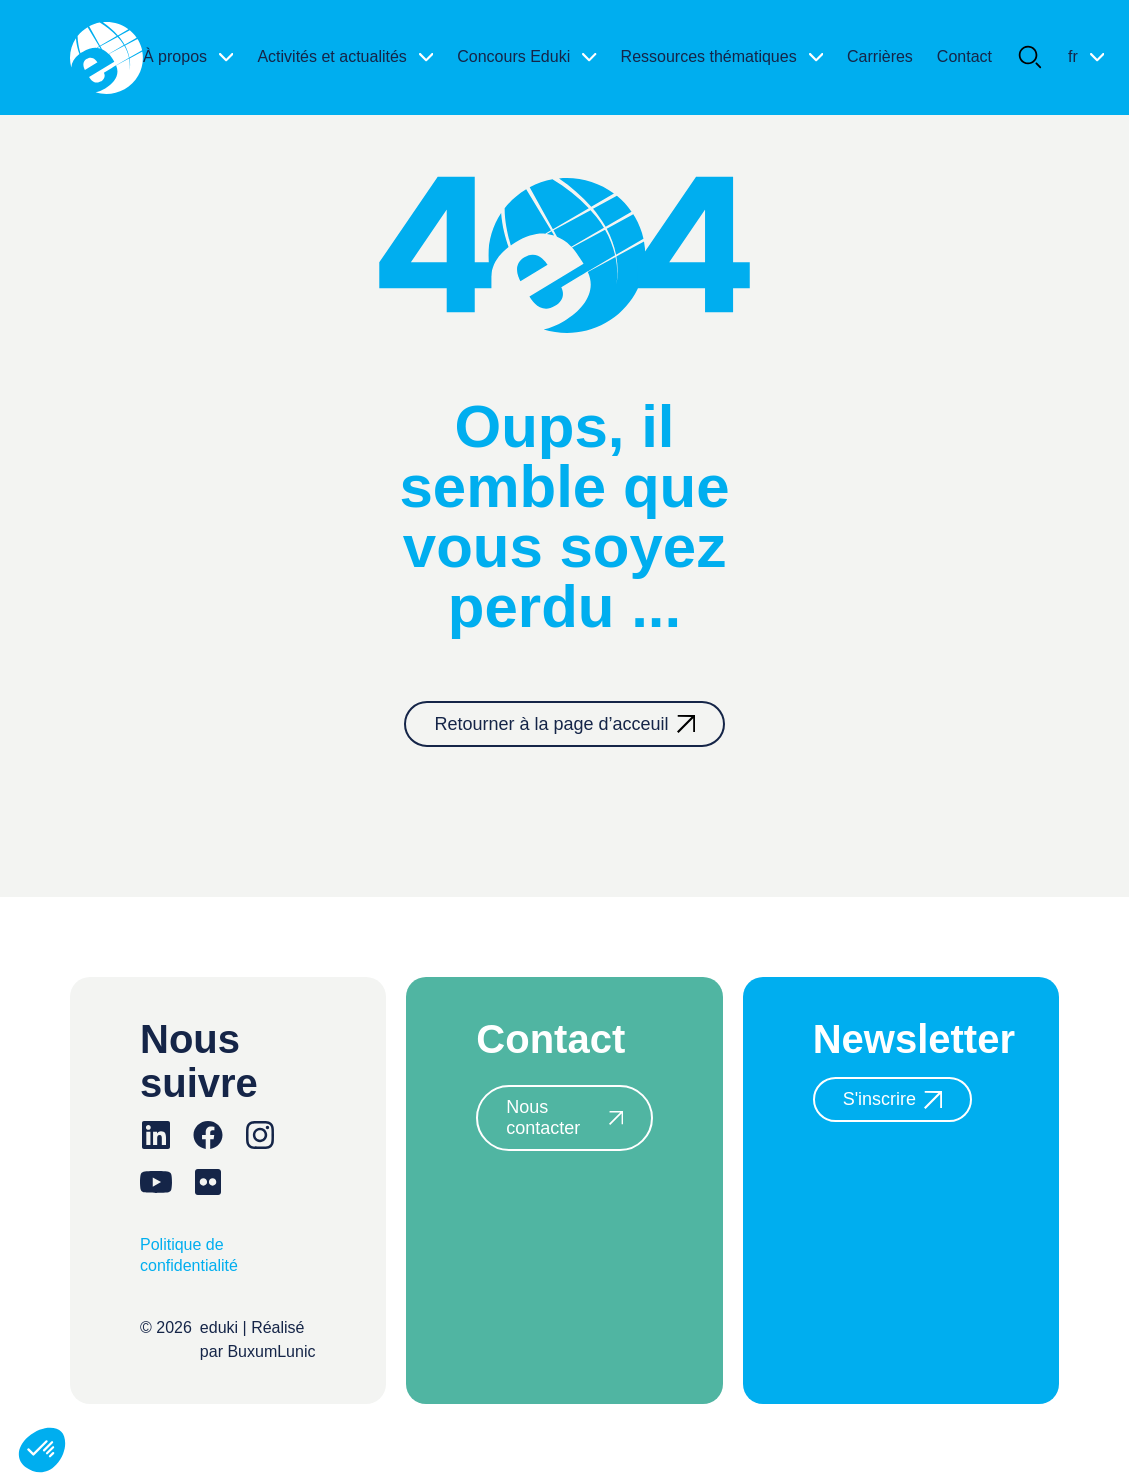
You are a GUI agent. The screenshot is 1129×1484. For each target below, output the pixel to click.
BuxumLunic (271, 1351)
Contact (964, 56)
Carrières (880, 56)
